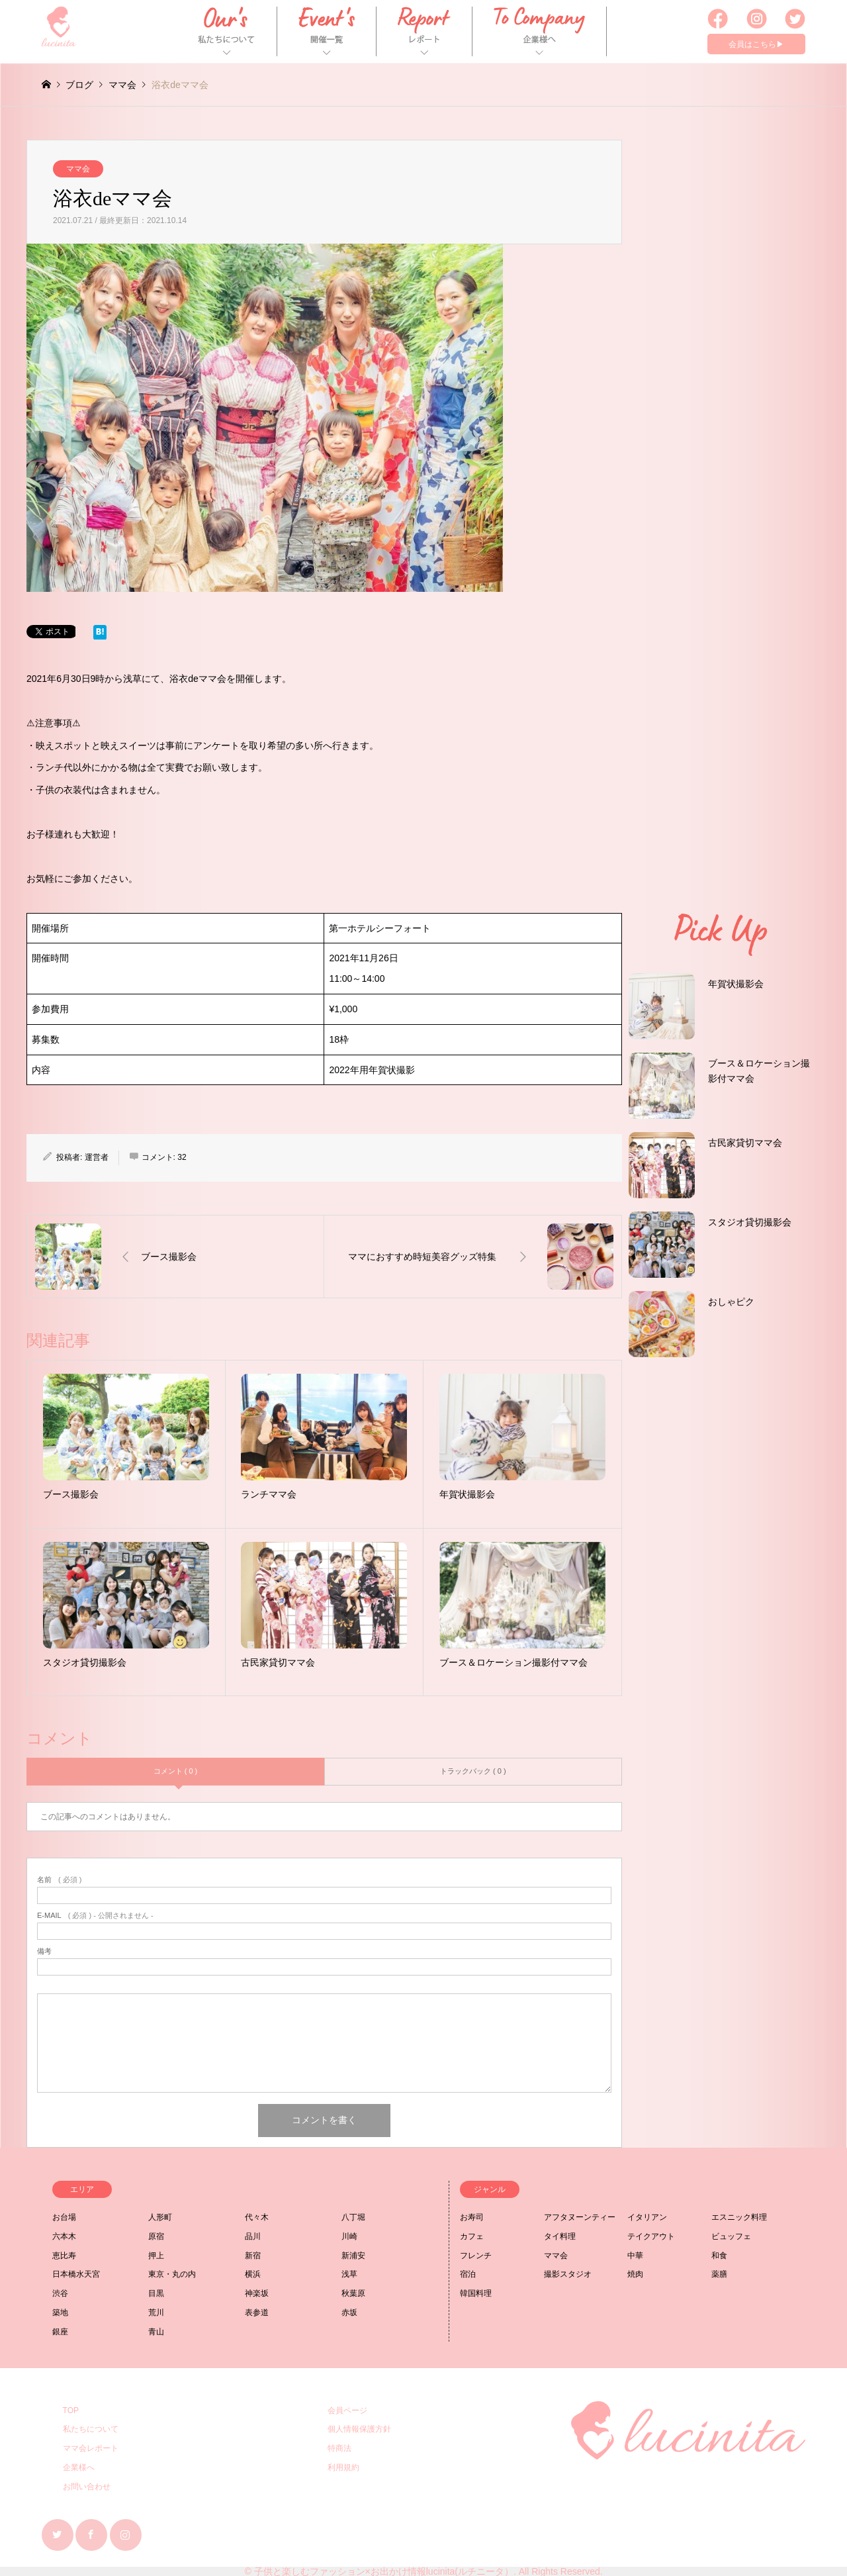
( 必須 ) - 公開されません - (95, 1915)
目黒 (156, 2293)
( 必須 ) (59, 1880)
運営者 (97, 1157)
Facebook (90, 2534)
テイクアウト (651, 2236)
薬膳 (719, 2274)
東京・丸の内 (172, 2274)
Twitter (57, 2534)
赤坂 (349, 2312)
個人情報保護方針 (359, 2429)
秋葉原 (353, 2293)
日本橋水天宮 (76, 2274)
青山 (156, 2331)
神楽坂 (257, 2293)
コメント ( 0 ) (176, 1771)
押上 (156, 2255)
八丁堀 (353, 2217)
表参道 (257, 2312)
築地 (60, 2312)
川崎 (349, 2236)
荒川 (156, 2312)
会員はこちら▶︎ (756, 44)
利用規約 (343, 2467)
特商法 (339, 2448)
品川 (253, 2236)
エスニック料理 (739, 2217)
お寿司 (472, 2217)
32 (181, 1157)
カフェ (472, 2236)
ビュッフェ (731, 2236)
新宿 (253, 2255)
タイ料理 (560, 2236)
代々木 (257, 2217)
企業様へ (79, 2467)
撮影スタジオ (568, 2274)
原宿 (156, 2236)
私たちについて (90, 2429)
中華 (635, 2255)
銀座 (60, 2331)
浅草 (349, 2274)
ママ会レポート (90, 2448)
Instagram (125, 2534)
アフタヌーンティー (579, 2217)
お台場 (64, 2217)
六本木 (64, 2236)
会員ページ (347, 2410)
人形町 (160, 2217)
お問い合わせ (87, 2486)
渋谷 (60, 2293)
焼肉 (635, 2274)
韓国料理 (476, 2293)
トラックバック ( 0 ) (473, 1771)
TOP (71, 2410)
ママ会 (78, 168)
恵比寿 (64, 2255)
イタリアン (647, 2217)
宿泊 (468, 2274)
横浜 (253, 2274)
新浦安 (353, 2255)
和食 (719, 2255)
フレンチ (476, 2255)
